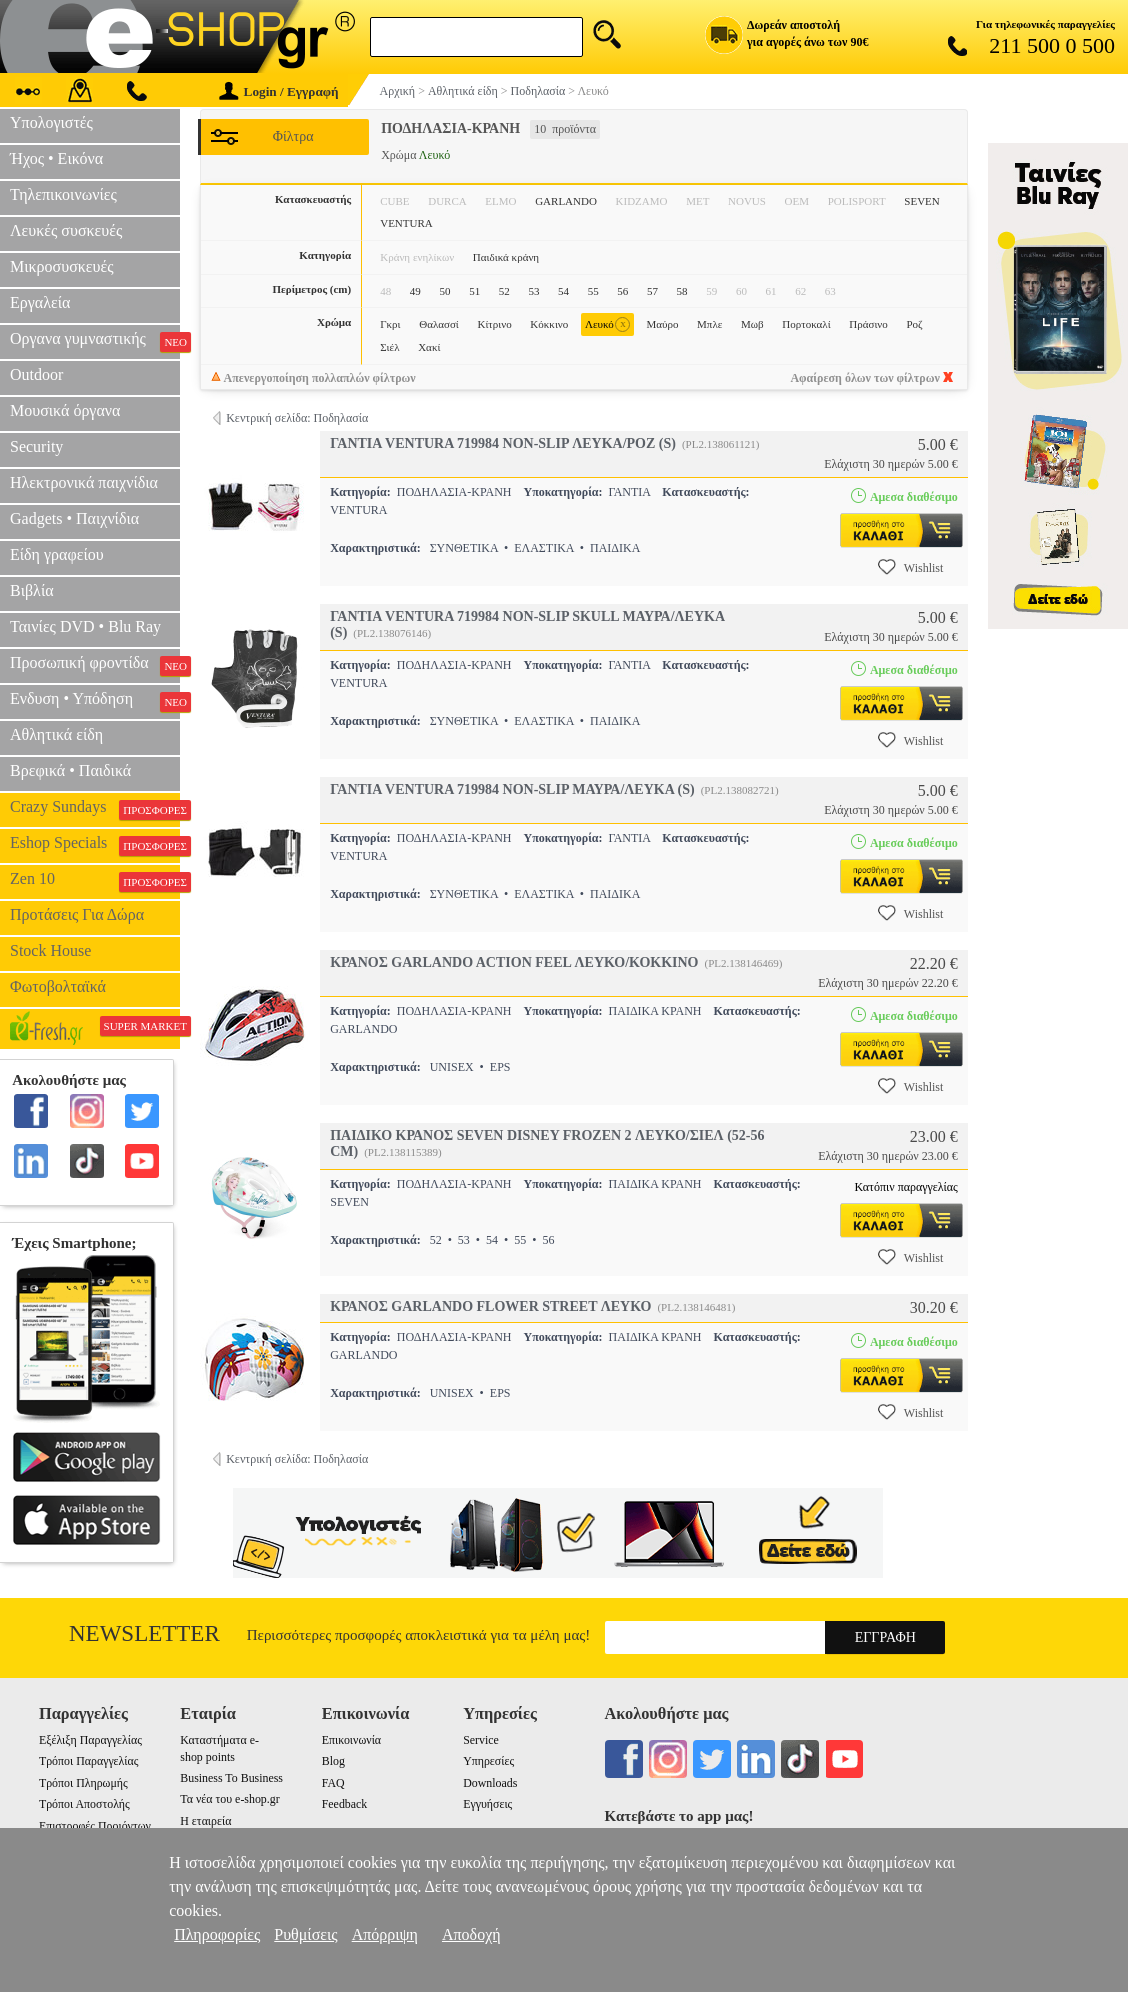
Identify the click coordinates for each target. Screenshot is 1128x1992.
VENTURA (406, 223)
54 (563, 291)
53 (533, 291)
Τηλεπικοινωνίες (63, 194)
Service (481, 1740)
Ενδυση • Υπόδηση (95, 701)
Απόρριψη (385, 1934)
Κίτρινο (494, 324)
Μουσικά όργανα (65, 410)
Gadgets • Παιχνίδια (74, 518)
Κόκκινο (549, 324)
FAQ (333, 1783)
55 (593, 291)
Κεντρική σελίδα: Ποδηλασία (297, 418)
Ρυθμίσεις (305, 1934)
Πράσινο (868, 324)
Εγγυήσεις (487, 1804)
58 (682, 291)
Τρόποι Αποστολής (84, 1804)
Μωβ (752, 324)
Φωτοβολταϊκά (58, 986)
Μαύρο (662, 324)
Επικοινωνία (351, 1740)
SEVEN (921, 201)
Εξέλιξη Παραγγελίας (90, 1740)
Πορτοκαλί (806, 324)
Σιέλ (389, 347)
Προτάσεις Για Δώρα (77, 914)
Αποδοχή (471, 1934)
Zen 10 (95, 881)
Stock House (50, 950)
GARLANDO (566, 201)
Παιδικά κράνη (506, 257)
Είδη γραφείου (57, 554)
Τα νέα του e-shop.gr (229, 1799)
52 (504, 291)
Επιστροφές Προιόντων (95, 1826)
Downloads (490, 1783)
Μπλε (709, 324)
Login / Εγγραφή (279, 91)
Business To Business (231, 1778)
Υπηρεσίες (488, 1761)
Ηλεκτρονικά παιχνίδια (84, 482)
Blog (333, 1761)
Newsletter (144, 1633)
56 (622, 291)
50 (444, 291)
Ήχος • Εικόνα (56, 158)
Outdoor (36, 374)
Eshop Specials (95, 845)
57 (652, 291)
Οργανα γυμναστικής (95, 341)
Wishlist (911, 567)
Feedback (345, 1804)
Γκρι (390, 324)
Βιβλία (32, 590)
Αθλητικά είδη (56, 734)
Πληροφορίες (217, 1934)
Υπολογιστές (51, 122)
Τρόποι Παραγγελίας (88, 1761)
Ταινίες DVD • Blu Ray (85, 626)
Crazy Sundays (95, 809)
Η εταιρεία (205, 1821)
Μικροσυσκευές (62, 266)
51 (474, 291)
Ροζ (914, 324)
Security (36, 446)
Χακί (429, 347)
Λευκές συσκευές (66, 230)
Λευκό (607, 324)
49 (415, 291)
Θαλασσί (439, 324)
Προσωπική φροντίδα (95, 665)
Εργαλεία (40, 302)
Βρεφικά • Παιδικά (70, 770)
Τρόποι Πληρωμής (83, 1783)
